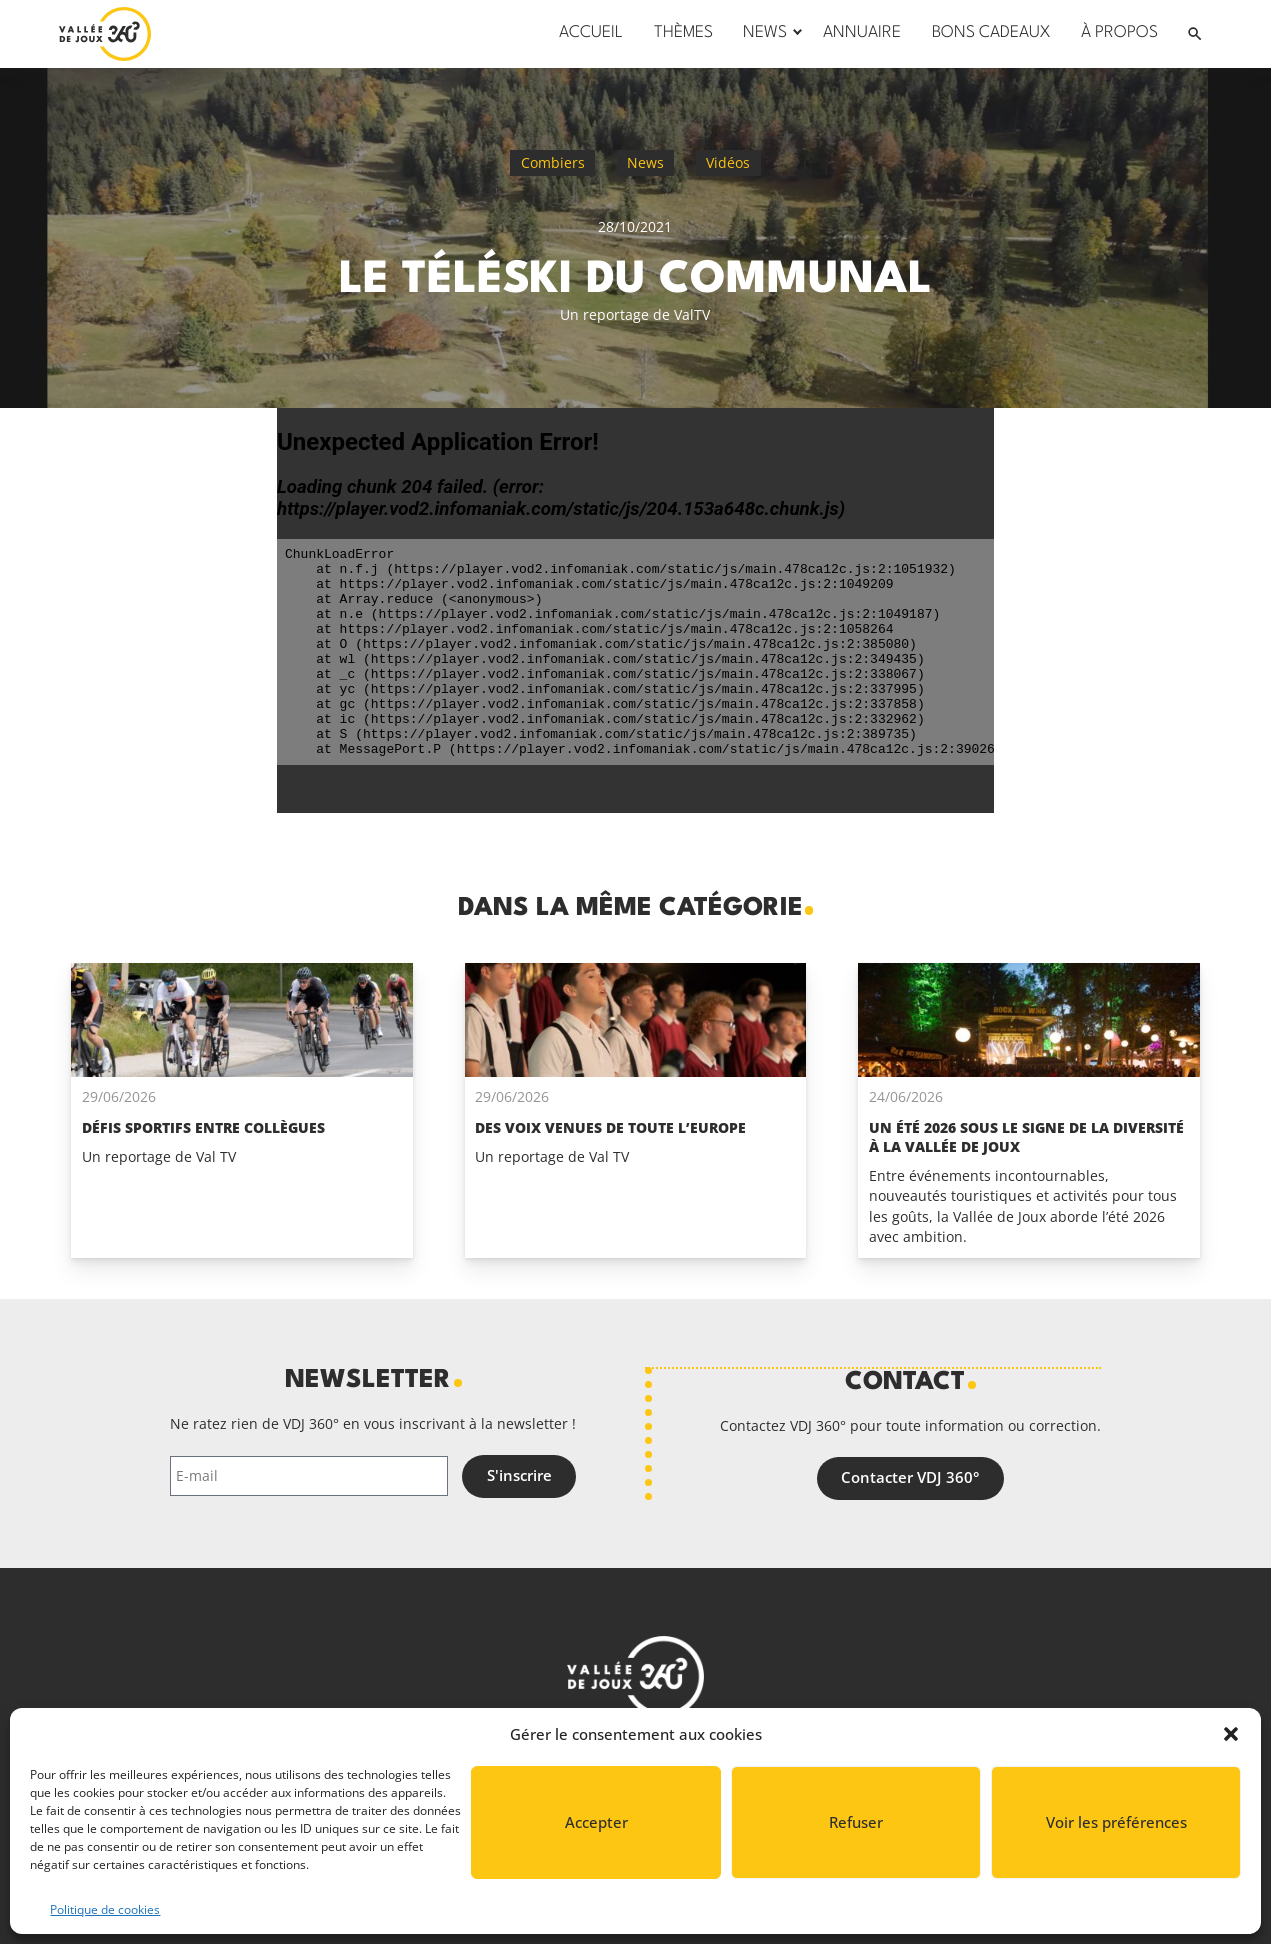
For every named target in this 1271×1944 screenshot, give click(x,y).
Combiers (553, 162)
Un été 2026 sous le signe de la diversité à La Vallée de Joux (1026, 1137)
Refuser (856, 1822)
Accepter (596, 1822)
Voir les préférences (1116, 1822)
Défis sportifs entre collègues (203, 1127)
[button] (1231, 1734)
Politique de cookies (105, 1909)
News (645, 162)
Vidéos (728, 162)
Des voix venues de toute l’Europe (610, 1127)
